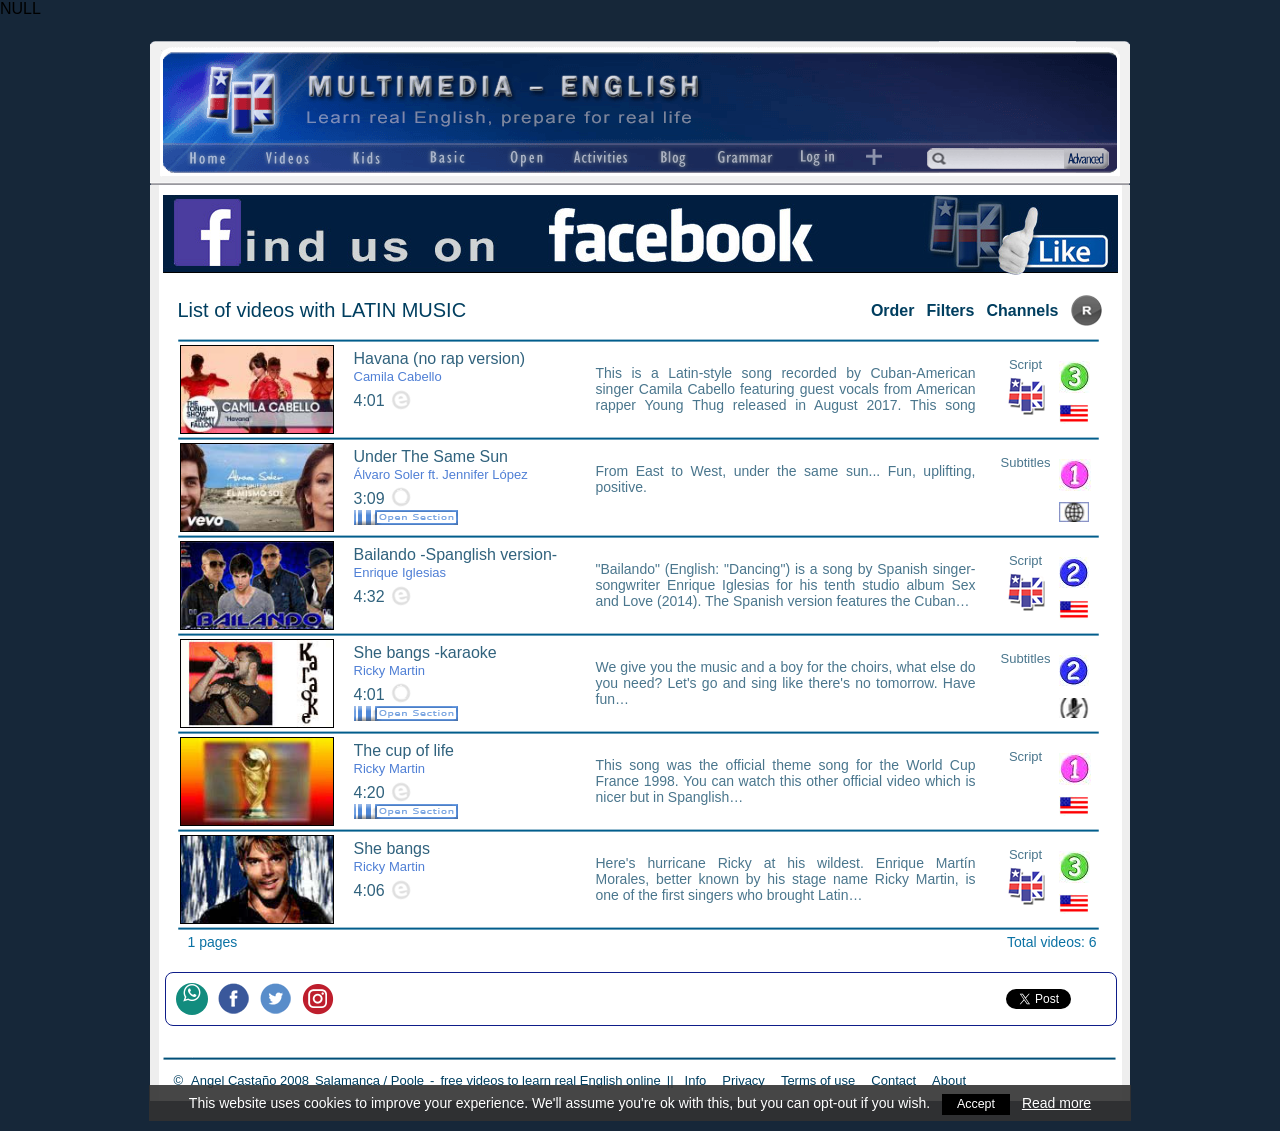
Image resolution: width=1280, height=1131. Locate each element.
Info (696, 1080)
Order (893, 310)
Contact (893, 1080)
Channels (1022, 310)
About (949, 1080)
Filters (950, 310)
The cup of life (404, 759)
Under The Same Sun (441, 465)
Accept (976, 1103)
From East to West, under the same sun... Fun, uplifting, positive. (786, 479)
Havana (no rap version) (440, 367)
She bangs (392, 857)
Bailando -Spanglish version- (456, 563)
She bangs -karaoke (425, 661)
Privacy (743, 1080)
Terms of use (818, 1080)
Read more (1058, 1103)
